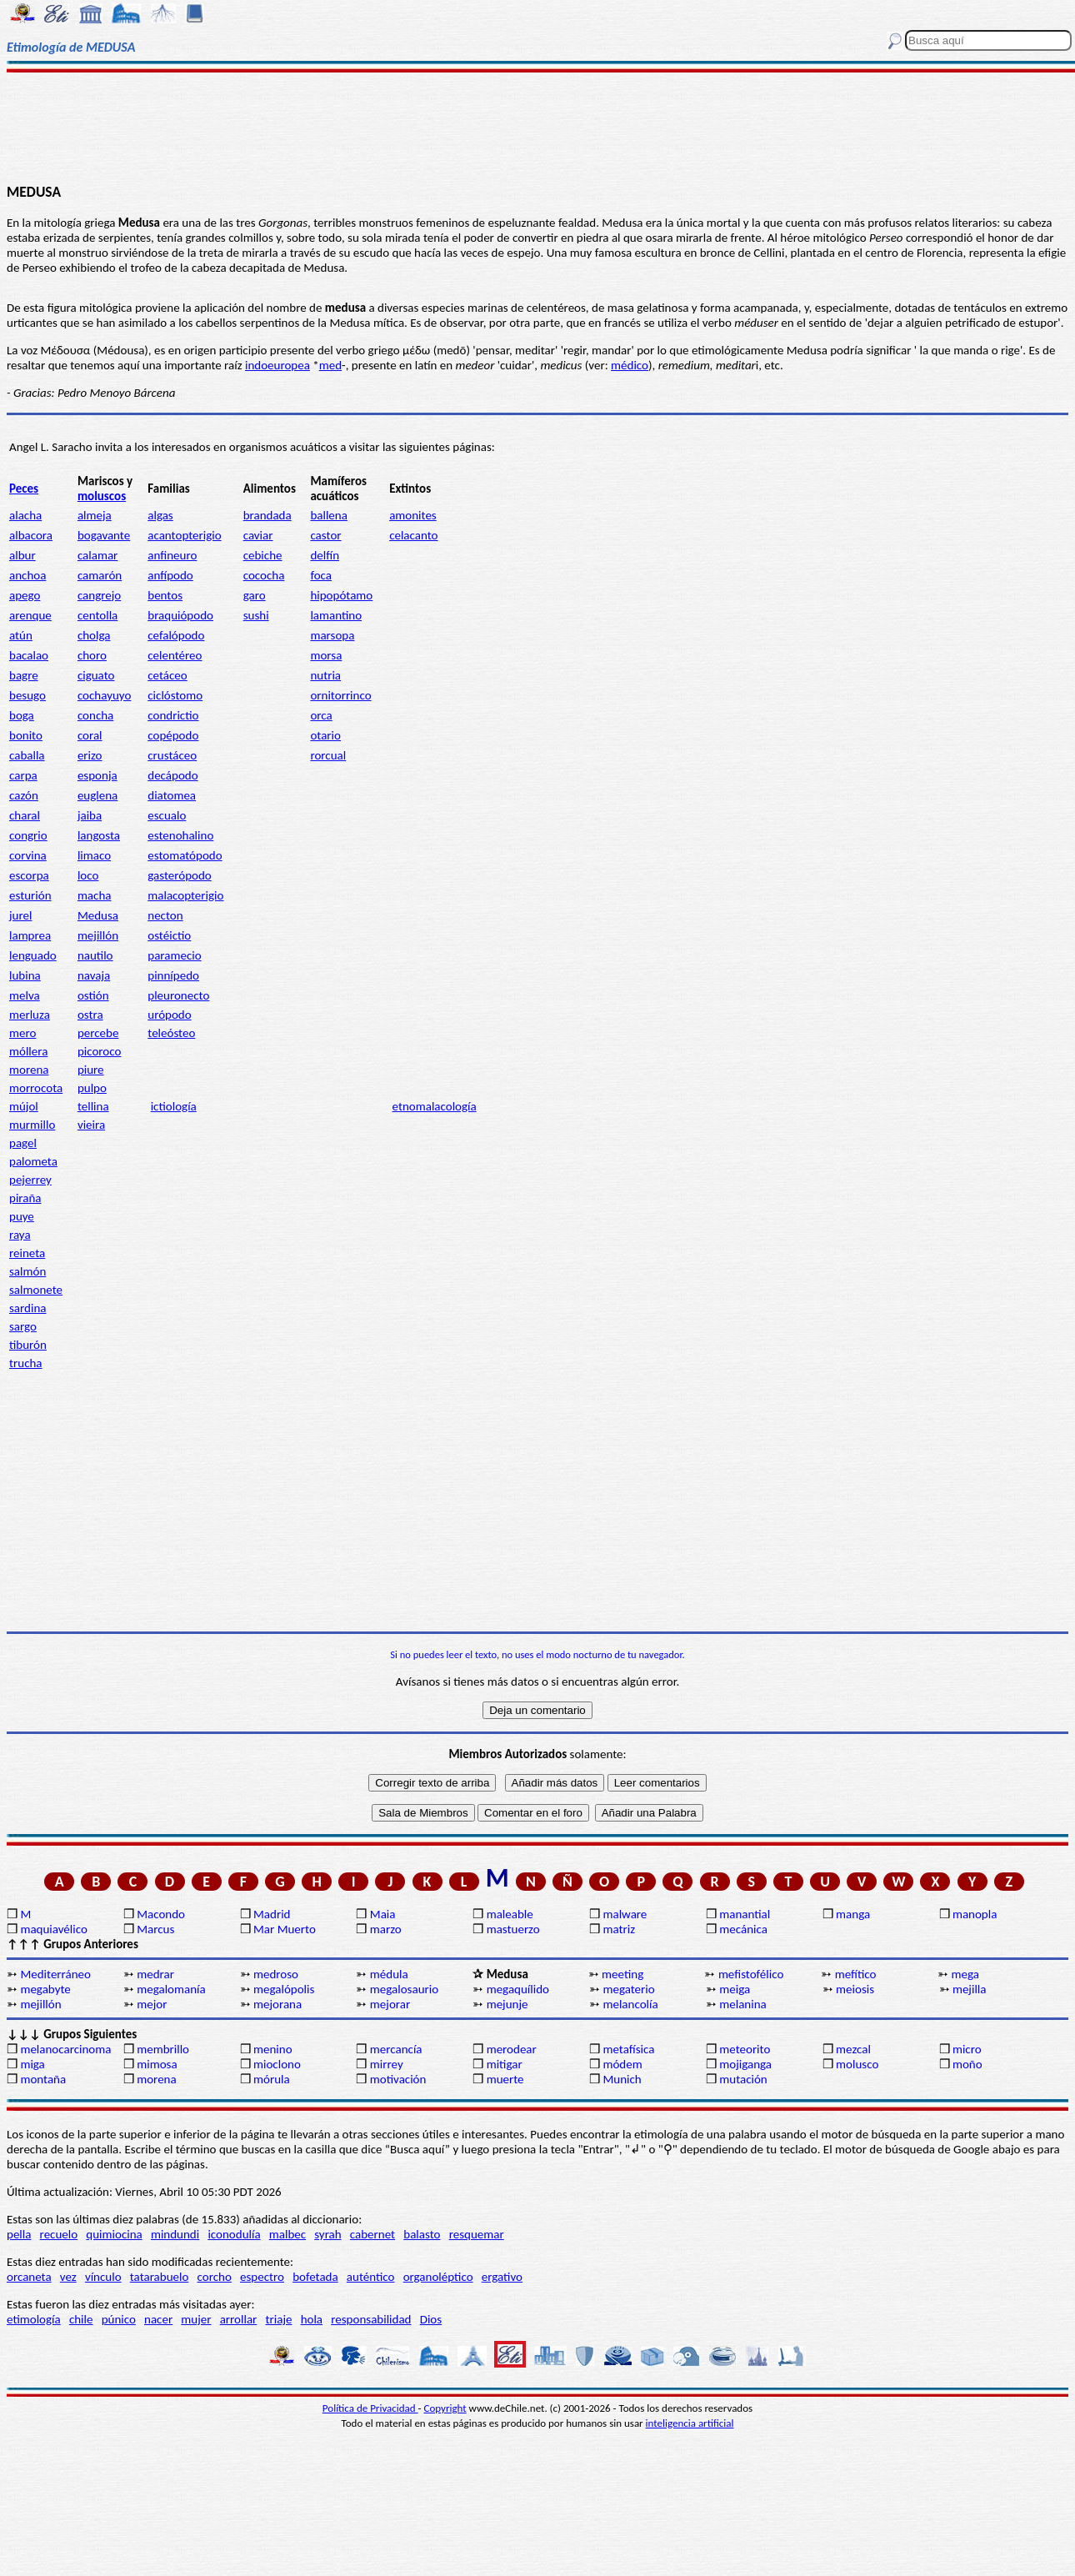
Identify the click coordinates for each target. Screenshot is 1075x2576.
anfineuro (172, 555)
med (330, 365)
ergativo (502, 2276)
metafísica (628, 2049)
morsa (326, 655)
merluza (29, 1014)
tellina (93, 1106)
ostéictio (169, 935)
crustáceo (172, 755)
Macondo (161, 1914)
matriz (618, 1929)
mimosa (157, 2064)
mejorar (390, 2004)
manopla (974, 1914)
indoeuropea (277, 365)
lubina (25, 975)
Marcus (155, 1929)
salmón (27, 1271)
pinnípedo (173, 975)
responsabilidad (371, 2319)
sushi (256, 615)
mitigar (504, 2064)
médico (629, 365)
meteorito (744, 2049)
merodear (512, 2049)
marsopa (332, 635)
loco (88, 875)
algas (160, 515)
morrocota (35, 1087)
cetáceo (167, 675)
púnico (119, 2319)
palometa (33, 1161)
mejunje (507, 2004)
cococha (264, 575)
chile (81, 2319)
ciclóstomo (175, 695)
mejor (152, 2004)
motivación (398, 2079)
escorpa (29, 875)
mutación (743, 2079)
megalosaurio (404, 1989)
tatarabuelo (159, 2276)
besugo (27, 695)
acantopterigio (184, 535)
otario (325, 735)
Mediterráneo (55, 1974)
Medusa (98, 915)
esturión (30, 895)
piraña (25, 1197)
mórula (271, 2079)
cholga (94, 635)
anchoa (27, 575)
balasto (421, 2234)
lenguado (33, 955)
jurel (20, 915)
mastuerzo (513, 1929)
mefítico (856, 1974)
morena (28, 1069)
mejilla (969, 1989)
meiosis (855, 1989)
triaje (279, 2319)
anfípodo (170, 575)
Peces (23, 488)
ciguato (96, 675)
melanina (742, 2004)
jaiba (90, 815)
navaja (94, 975)
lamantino (336, 615)
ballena (328, 515)
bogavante (104, 535)
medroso (275, 1974)
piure (91, 1069)
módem (622, 2064)
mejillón (98, 935)
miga (32, 2064)
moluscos (102, 496)
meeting (622, 1974)
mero (22, 1032)
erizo (90, 755)
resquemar (476, 2234)
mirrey (386, 2064)
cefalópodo (176, 635)
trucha (25, 1363)
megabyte (45, 1989)
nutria (325, 675)
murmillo (32, 1124)
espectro (262, 2276)
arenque (30, 615)
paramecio (174, 955)
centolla (98, 615)
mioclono (277, 2064)
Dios (431, 2319)
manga (853, 1914)
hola (311, 2319)
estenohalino (180, 835)
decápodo (173, 775)
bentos (165, 595)
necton (165, 915)
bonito (25, 735)
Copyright (445, 2408)
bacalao (28, 655)
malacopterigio (185, 895)
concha (95, 715)
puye (21, 1216)
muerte (505, 2079)
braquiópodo (180, 615)
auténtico (371, 2276)
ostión (93, 995)
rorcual (328, 755)
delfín (324, 555)
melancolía (630, 2004)
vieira (91, 1124)
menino (272, 2049)
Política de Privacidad (370, 2408)
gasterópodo (179, 875)
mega (965, 1974)
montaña (43, 2079)
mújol (23, 1106)
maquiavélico (53, 1929)
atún (20, 635)
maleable (510, 1914)
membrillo (163, 2049)
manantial (744, 1914)
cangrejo (99, 595)
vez (68, 2276)
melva (24, 995)
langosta (99, 835)
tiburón (28, 1344)
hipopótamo (341, 595)
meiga (734, 1989)
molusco (857, 2064)
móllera (28, 1051)
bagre (23, 675)
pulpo (92, 1087)
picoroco (99, 1051)
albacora (30, 535)
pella (19, 2234)
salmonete (35, 1289)
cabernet (372, 2234)
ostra (90, 1014)
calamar (98, 555)
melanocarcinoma (65, 2049)
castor (325, 535)
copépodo (173, 735)
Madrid (271, 1914)
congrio (28, 835)
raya (20, 1234)
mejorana (277, 2004)
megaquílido (518, 1989)
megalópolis (283, 1989)
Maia (383, 1914)
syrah (327, 2234)
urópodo (169, 1014)
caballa (27, 755)
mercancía (396, 2049)
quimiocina (114, 2234)
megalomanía (171, 1989)
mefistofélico (750, 1974)
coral (90, 735)
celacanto (413, 535)
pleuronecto (178, 995)
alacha (25, 515)
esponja (98, 775)
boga (21, 715)
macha (95, 895)
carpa (23, 775)
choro (92, 655)
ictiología (174, 1106)
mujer (196, 2319)
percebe (98, 1032)
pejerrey (30, 1179)
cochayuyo (104, 695)
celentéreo (175, 655)
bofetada (315, 2276)
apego (24, 595)
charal (24, 815)
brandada (267, 515)
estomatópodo (185, 855)
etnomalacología (434, 1106)
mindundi (175, 2234)
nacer (158, 2319)
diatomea (172, 795)
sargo (23, 1326)
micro (967, 2049)
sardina (27, 1308)
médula (389, 1974)
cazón (23, 795)
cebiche (262, 555)
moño (967, 2064)
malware (624, 1914)
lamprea (30, 935)
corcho (215, 2276)
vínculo (103, 2276)
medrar (155, 1974)
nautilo (95, 955)
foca (321, 575)
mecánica (743, 1929)
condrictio (173, 715)
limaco (94, 855)
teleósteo (171, 1032)
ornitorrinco (340, 695)
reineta (27, 1252)
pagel (23, 1142)
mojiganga (745, 2064)
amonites (413, 515)
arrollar (239, 2319)
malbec (287, 2234)
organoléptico (438, 2276)
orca (321, 715)
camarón (100, 575)
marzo (386, 1929)
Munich (621, 2079)
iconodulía (234, 2234)
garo (254, 595)
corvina (28, 855)
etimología (34, 2319)
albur (22, 555)
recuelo (59, 2234)
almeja (95, 515)
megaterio (628, 1989)
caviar (258, 535)
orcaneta (29, 2276)
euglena (98, 795)
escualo (167, 815)
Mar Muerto (284, 1929)
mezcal (853, 2049)
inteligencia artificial (690, 2423)
